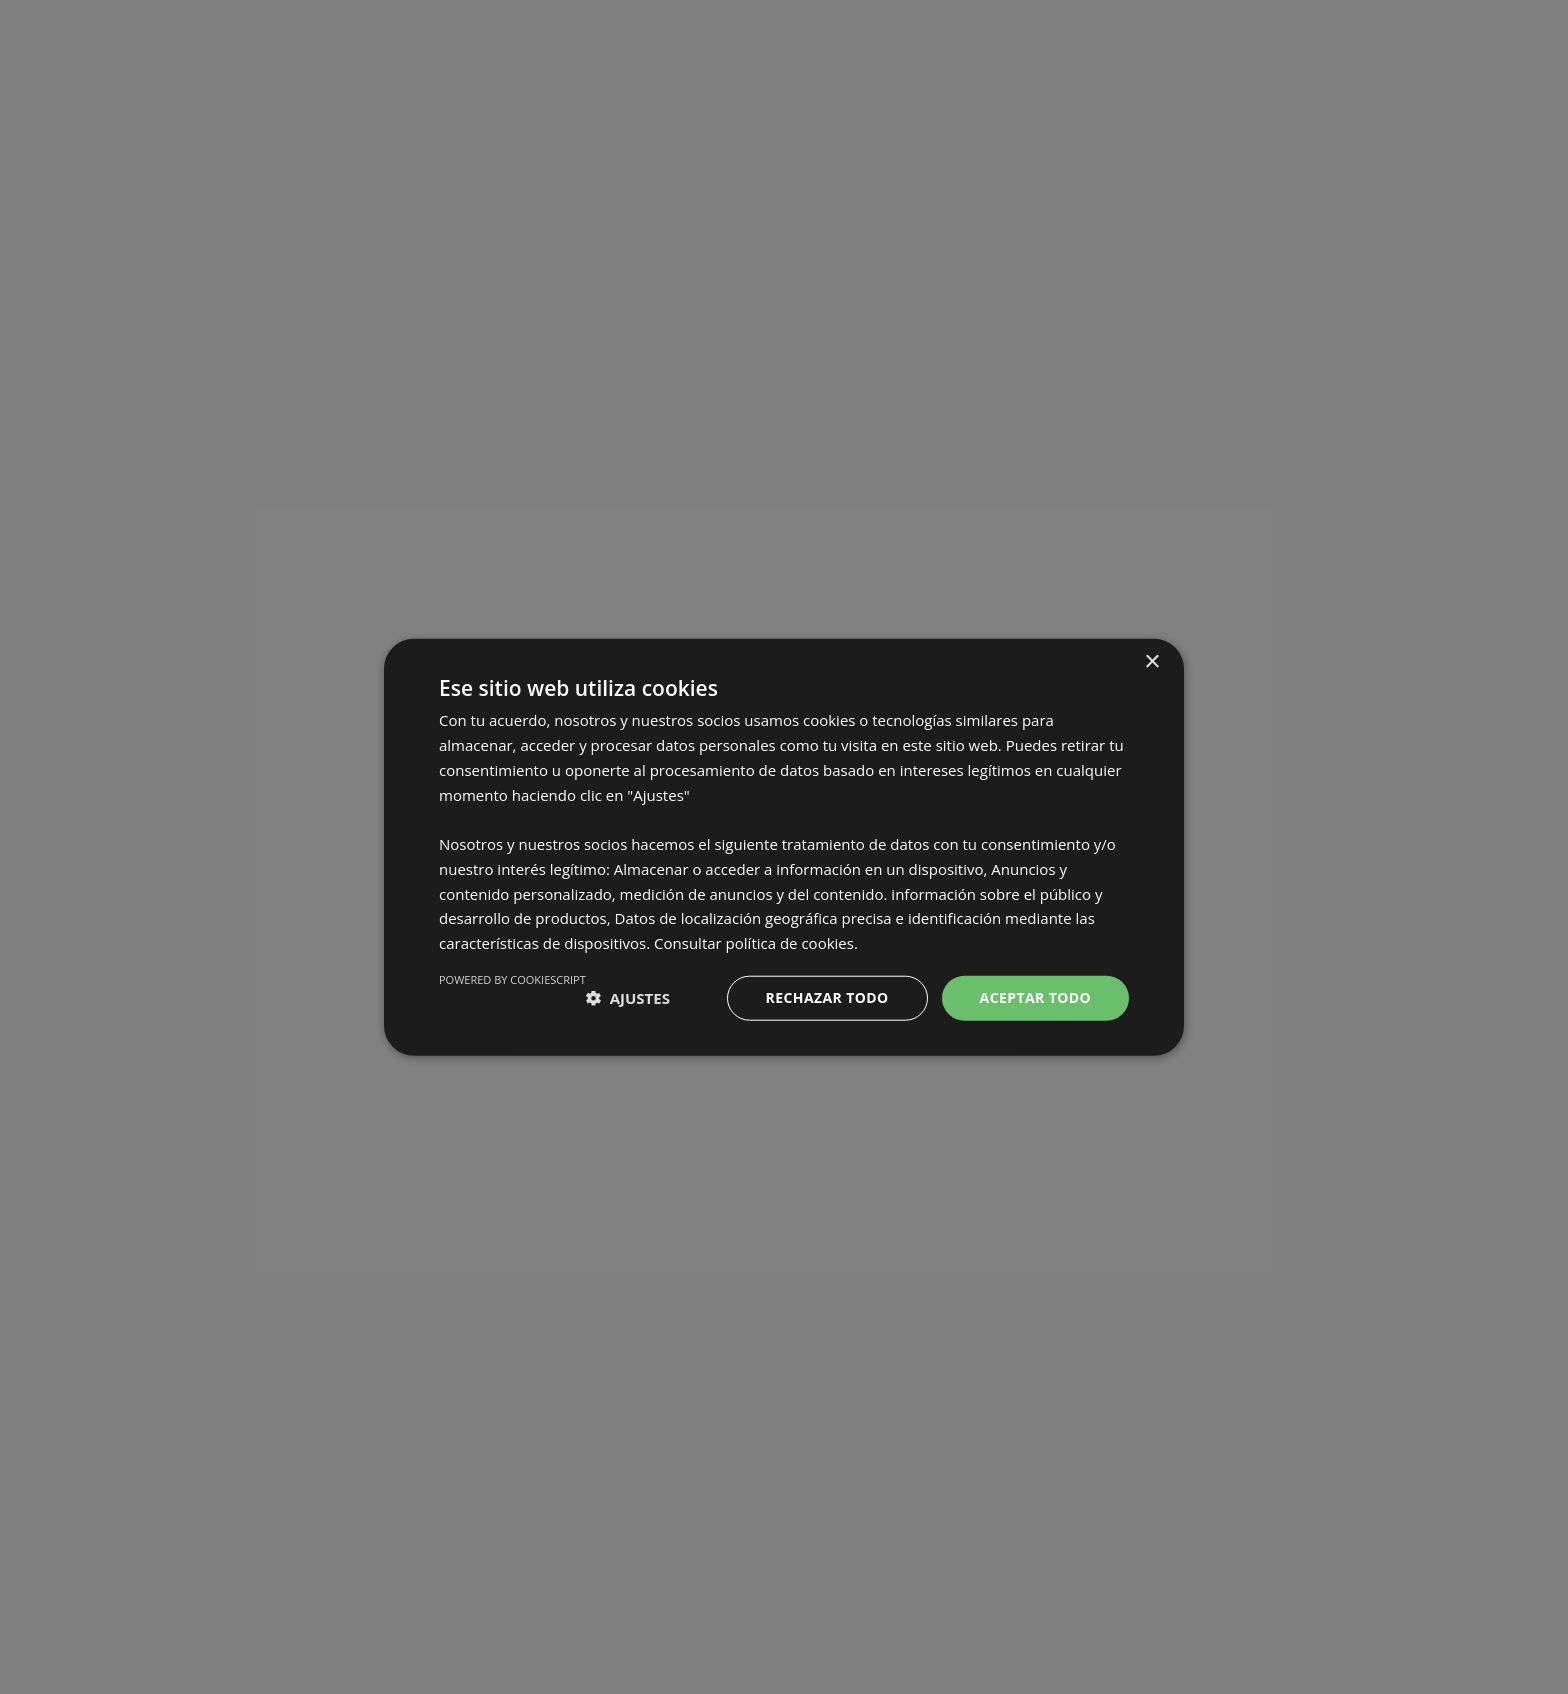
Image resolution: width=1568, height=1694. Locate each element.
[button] (628, 998)
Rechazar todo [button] (827, 997)
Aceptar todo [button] (1035, 997)
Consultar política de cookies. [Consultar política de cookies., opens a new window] (756, 943)
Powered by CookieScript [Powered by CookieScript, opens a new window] (512, 979)
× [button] (1151, 662)
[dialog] (784, 847)
